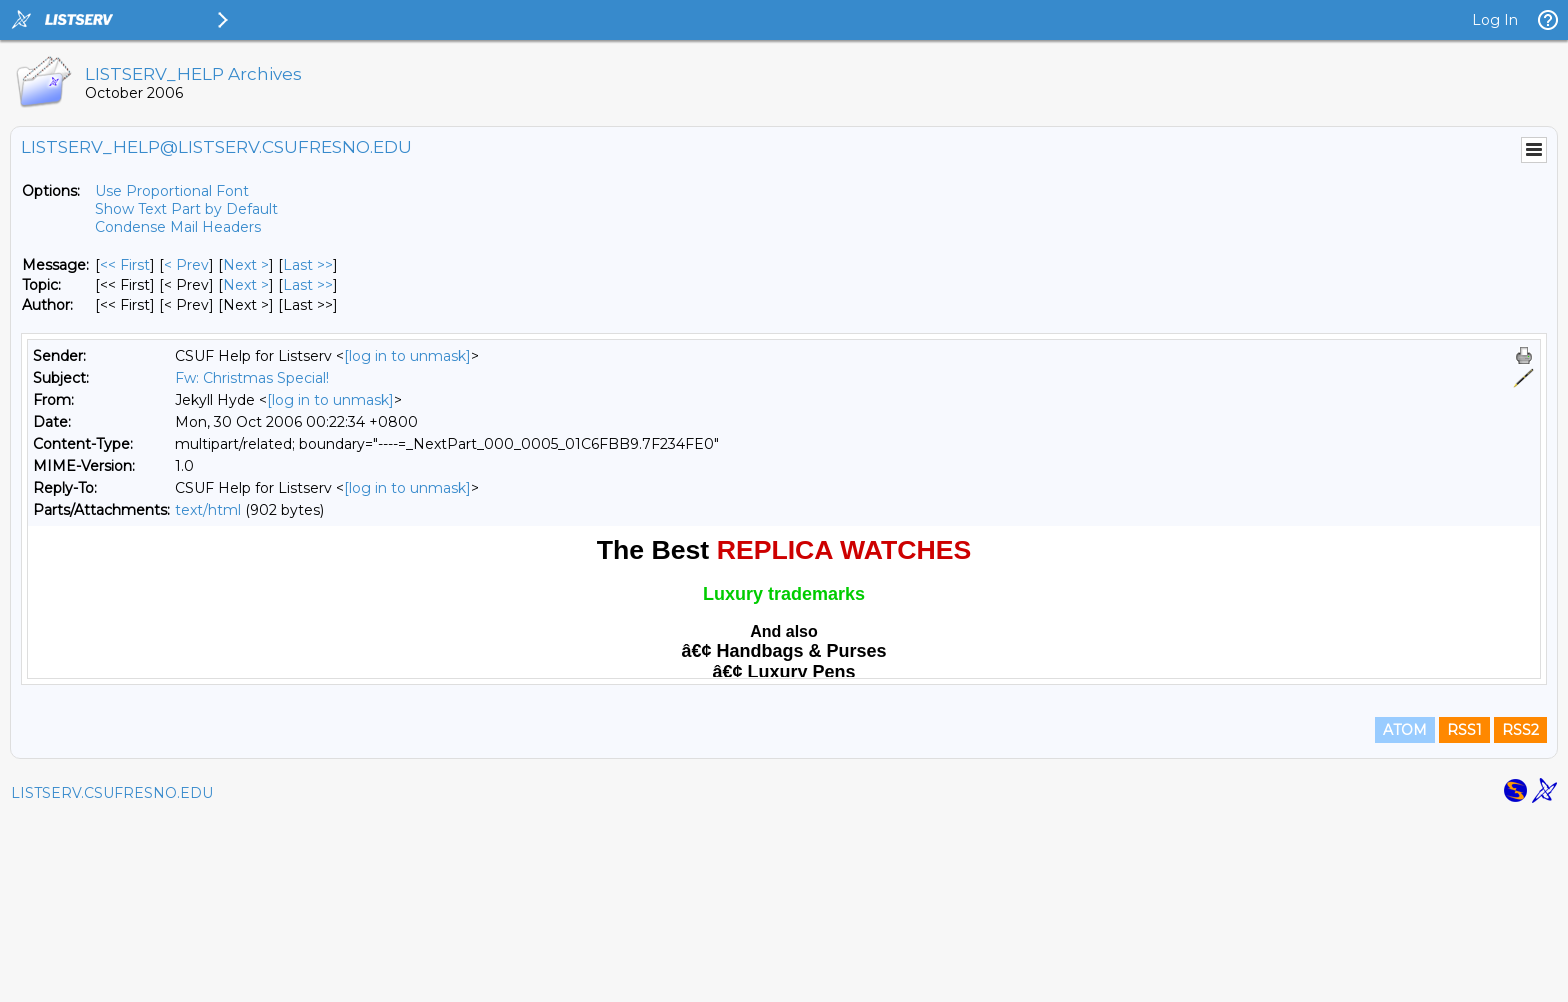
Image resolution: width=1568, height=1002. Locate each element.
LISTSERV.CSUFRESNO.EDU (112, 977)
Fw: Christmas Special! (252, 378)
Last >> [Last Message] (308, 265)
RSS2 (1520, 914)
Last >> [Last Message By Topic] (308, 285)
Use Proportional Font (172, 191)
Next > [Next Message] (246, 265)
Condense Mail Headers (178, 227)
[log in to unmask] (407, 356)
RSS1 (1464, 914)
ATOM (1405, 914)
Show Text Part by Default (186, 209)
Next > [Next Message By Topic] (246, 285)
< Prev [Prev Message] (186, 265)
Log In (1495, 20)
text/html (208, 510)
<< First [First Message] (125, 265)
